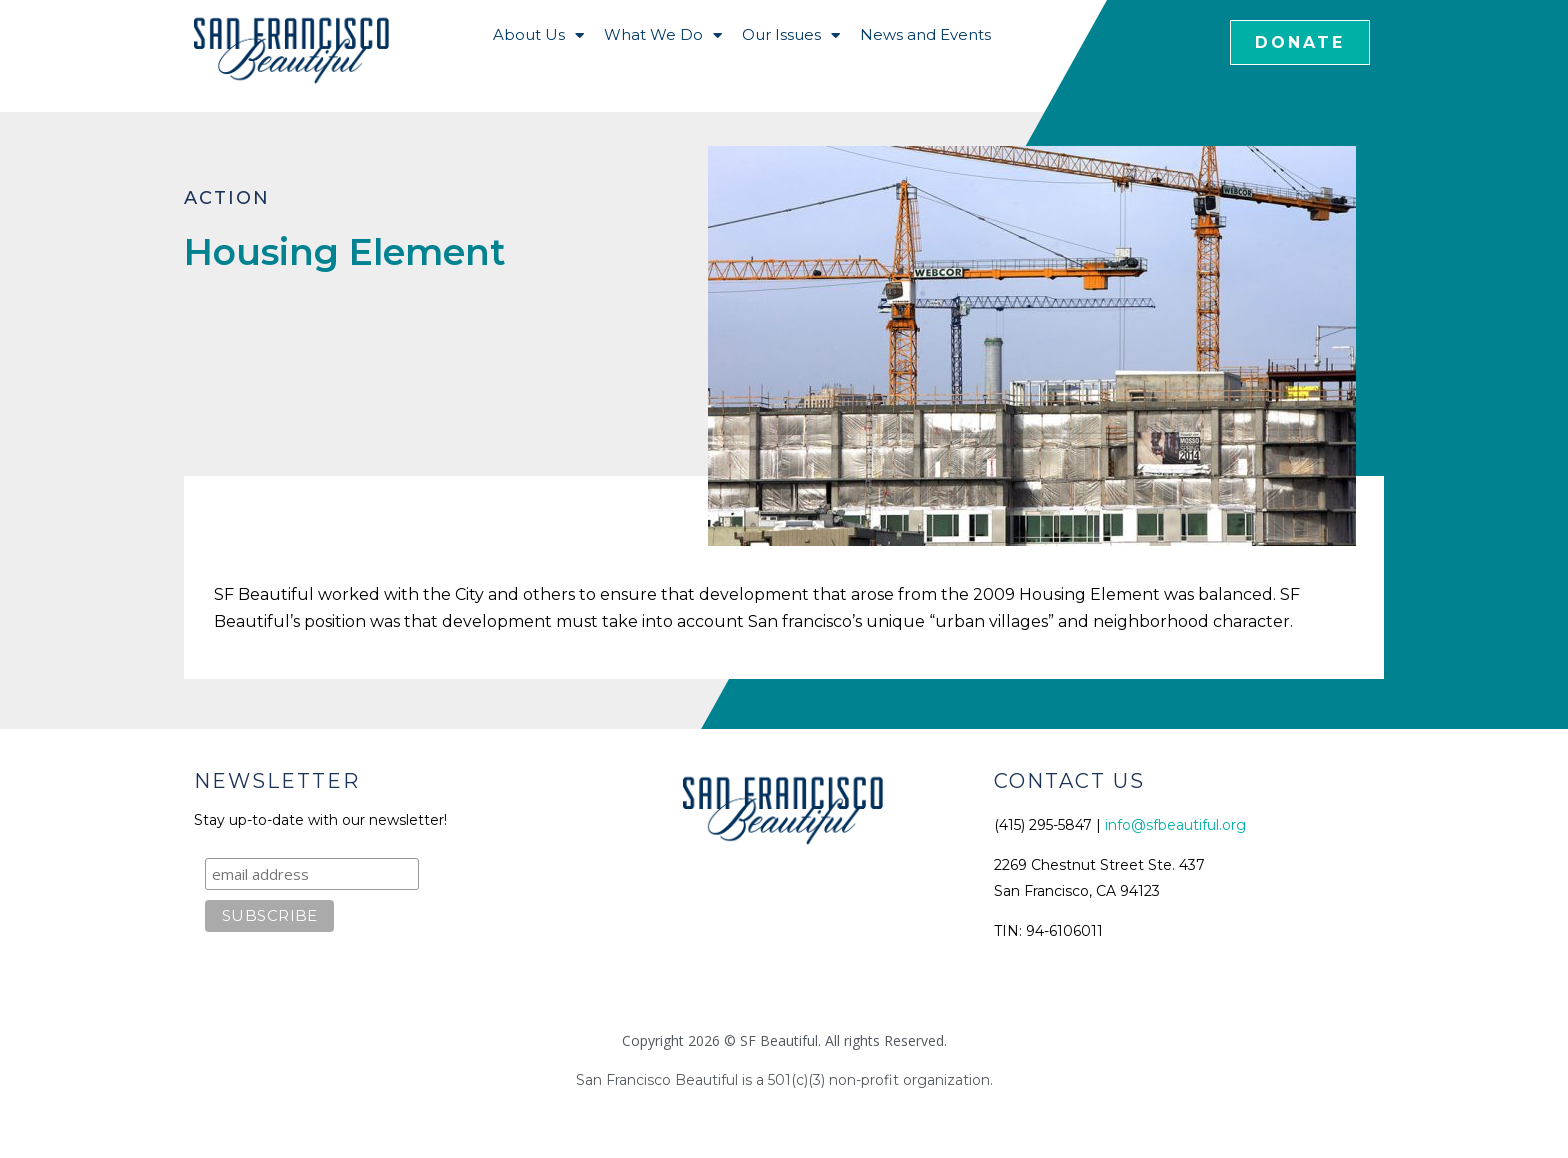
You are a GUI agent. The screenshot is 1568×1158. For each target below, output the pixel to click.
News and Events (925, 34)
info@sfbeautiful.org (1175, 825)
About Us (538, 35)
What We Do (663, 35)
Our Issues (791, 35)
